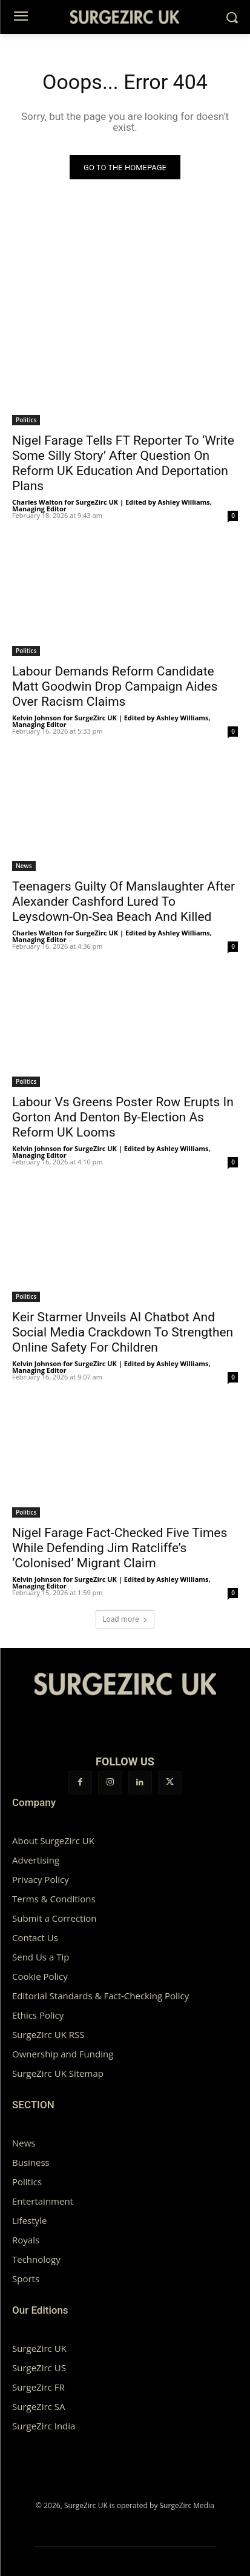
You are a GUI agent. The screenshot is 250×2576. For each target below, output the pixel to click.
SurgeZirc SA (38, 2406)
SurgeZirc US (39, 2368)
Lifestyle (29, 2220)
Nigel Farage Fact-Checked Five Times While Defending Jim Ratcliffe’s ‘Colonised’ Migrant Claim (119, 1547)
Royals (25, 2240)
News (24, 865)
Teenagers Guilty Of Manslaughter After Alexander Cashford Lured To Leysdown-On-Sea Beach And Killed (123, 901)
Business (31, 2162)
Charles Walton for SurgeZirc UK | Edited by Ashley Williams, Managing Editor (112, 505)
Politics (26, 420)
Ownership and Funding (62, 2054)
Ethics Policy (38, 2015)
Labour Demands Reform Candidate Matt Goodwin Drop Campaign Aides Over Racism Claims (114, 686)
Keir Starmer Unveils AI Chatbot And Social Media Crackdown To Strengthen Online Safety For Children (122, 1332)
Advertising (35, 1860)
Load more (125, 1619)
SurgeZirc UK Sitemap (58, 2073)
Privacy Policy (40, 1879)
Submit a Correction (54, 1918)
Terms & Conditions (54, 1899)
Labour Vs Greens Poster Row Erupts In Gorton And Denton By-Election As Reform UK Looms (123, 1117)
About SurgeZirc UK (53, 1840)
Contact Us (35, 1937)
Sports (25, 2278)
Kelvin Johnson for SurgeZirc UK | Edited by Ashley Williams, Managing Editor (111, 721)
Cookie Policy (40, 1976)
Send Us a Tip (40, 1957)
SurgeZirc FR (38, 2387)
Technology (36, 2259)
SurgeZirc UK (39, 2348)
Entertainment (42, 2201)
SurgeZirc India (43, 2426)
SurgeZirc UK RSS (48, 2034)
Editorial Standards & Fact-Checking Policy (100, 1996)
